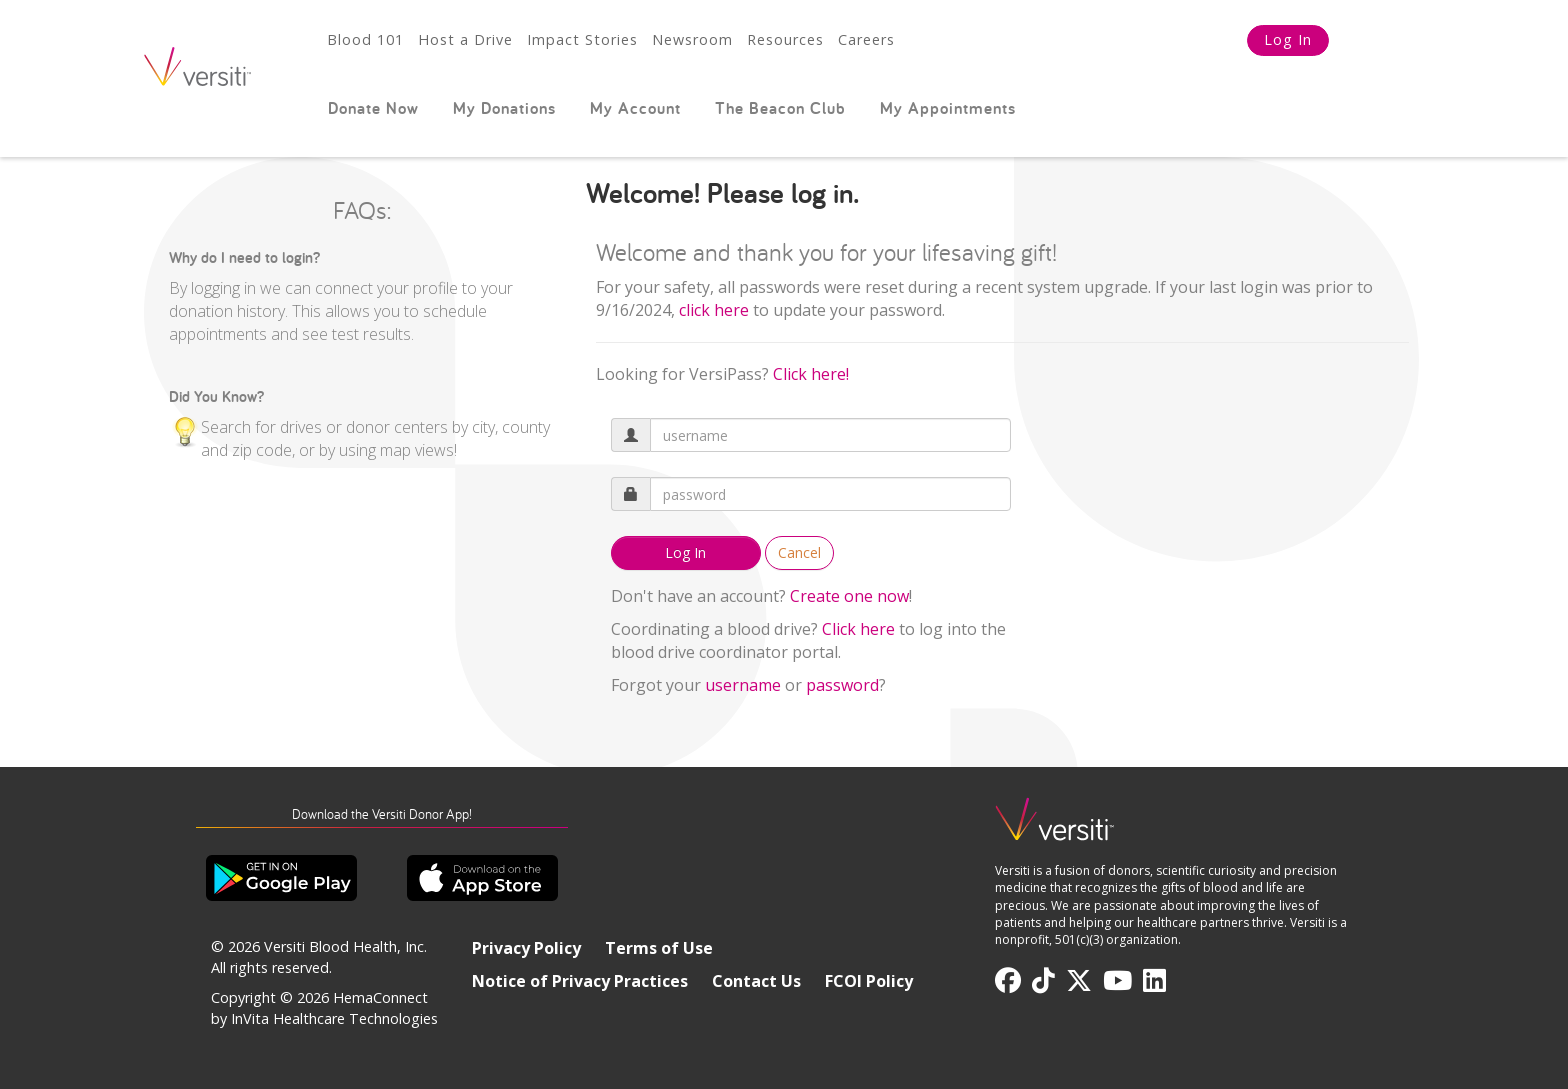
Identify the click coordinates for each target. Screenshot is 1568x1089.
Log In (1288, 39)
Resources (785, 39)
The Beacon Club (780, 108)
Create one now (849, 596)
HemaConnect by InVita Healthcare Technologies (324, 1008)
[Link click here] (714, 310)
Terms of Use (659, 948)
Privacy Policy (526, 948)
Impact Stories (582, 39)
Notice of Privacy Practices (580, 981)
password (842, 685)
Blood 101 (365, 39)
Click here (858, 629)
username (743, 685)
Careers (866, 39)
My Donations (504, 108)
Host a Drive (465, 39)
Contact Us (756, 981)
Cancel (799, 552)
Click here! (811, 374)
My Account (635, 108)
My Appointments (948, 108)
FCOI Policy (869, 981)
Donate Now (373, 108)
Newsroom (692, 39)
